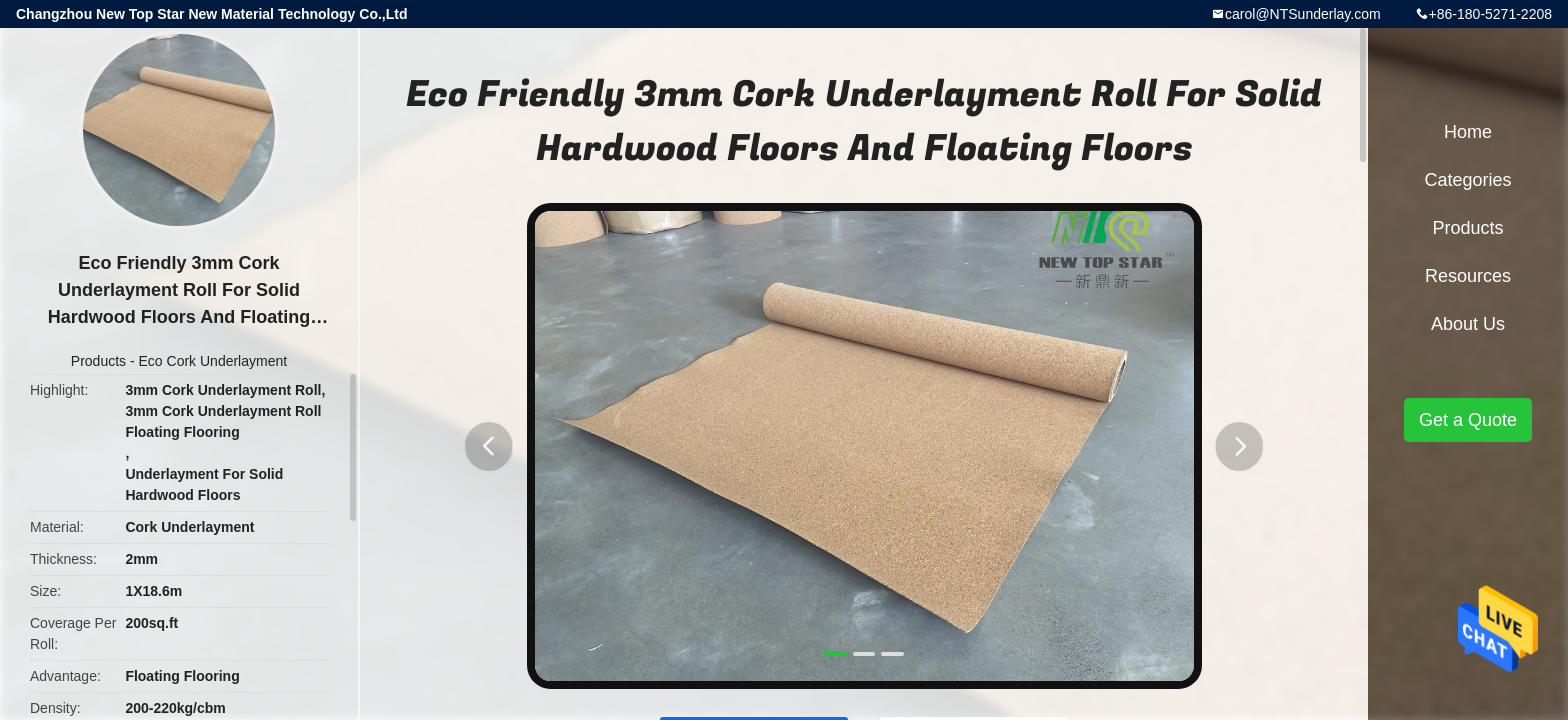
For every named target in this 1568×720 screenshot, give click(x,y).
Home (1468, 132)
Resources (1468, 276)
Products (98, 361)
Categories (1467, 180)
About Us (1468, 324)
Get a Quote (1468, 420)
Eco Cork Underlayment (213, 361)
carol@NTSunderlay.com (1303, 14)
